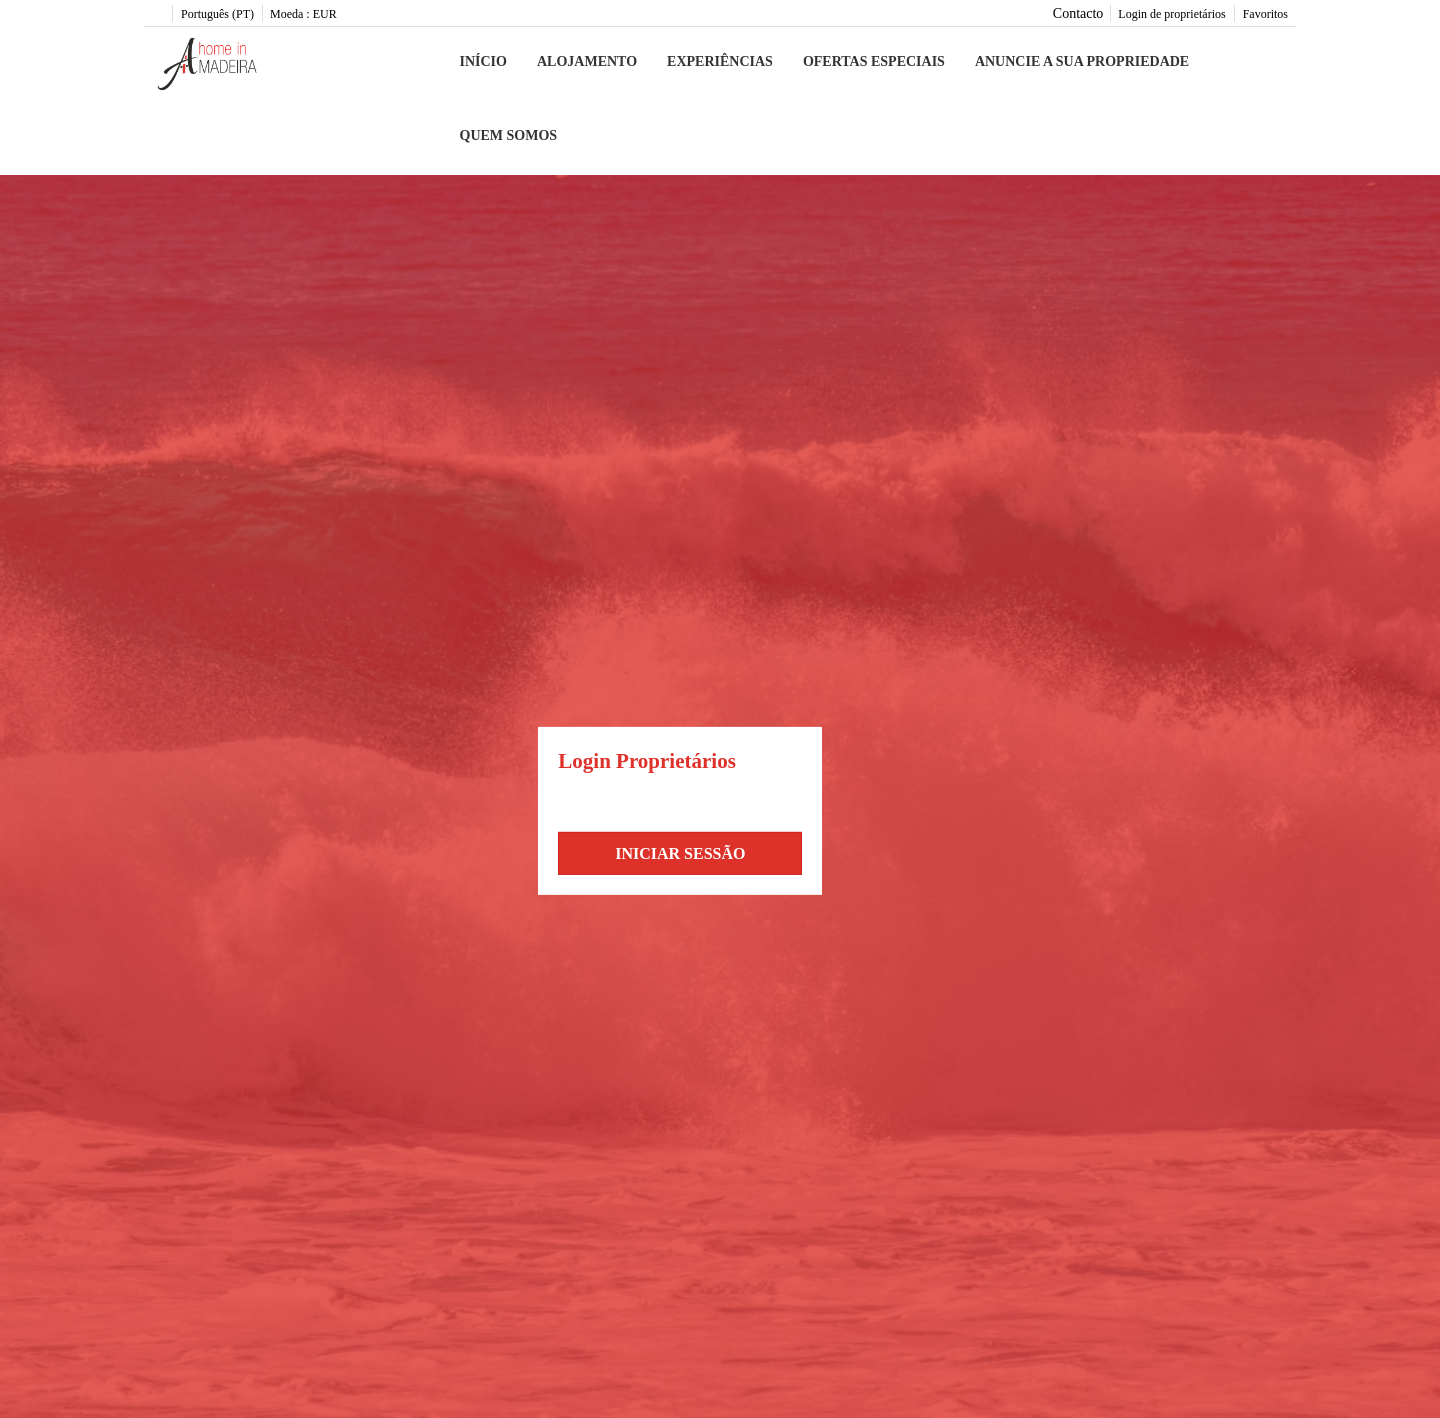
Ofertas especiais (874, 61)
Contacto (1078, 13)
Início (483, 61)
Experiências (720, 61)
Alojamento (587, 61)
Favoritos (1265, 14)
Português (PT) (217, 14)
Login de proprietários (1171, 14)
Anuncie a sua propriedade (1082, 61)
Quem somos (509, 135)
